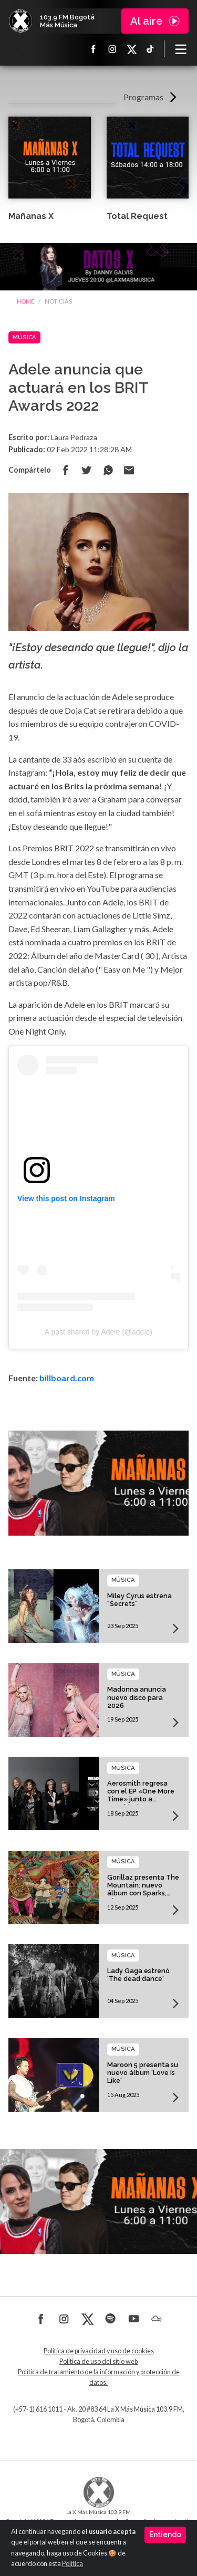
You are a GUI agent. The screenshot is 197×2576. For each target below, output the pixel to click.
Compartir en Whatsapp (107, 470)
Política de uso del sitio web (98, 2361)
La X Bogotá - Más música (20, 21)
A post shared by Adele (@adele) (98, 1332)
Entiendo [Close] (165, 2534)
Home (25, 301)
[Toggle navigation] (181, 48)
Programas (143, 97)
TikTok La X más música (150, 49)
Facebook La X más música (93, 49)
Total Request (137, 216)
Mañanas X (31, 216)
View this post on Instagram (66, 1198)
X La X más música (131, 49)
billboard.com (66, 1378)
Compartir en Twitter (86, 470)
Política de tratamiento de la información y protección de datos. (99, 2377)
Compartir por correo (128, 470)
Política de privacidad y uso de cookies (99, 2351)
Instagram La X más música (112, 49)
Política (72, 2564)
